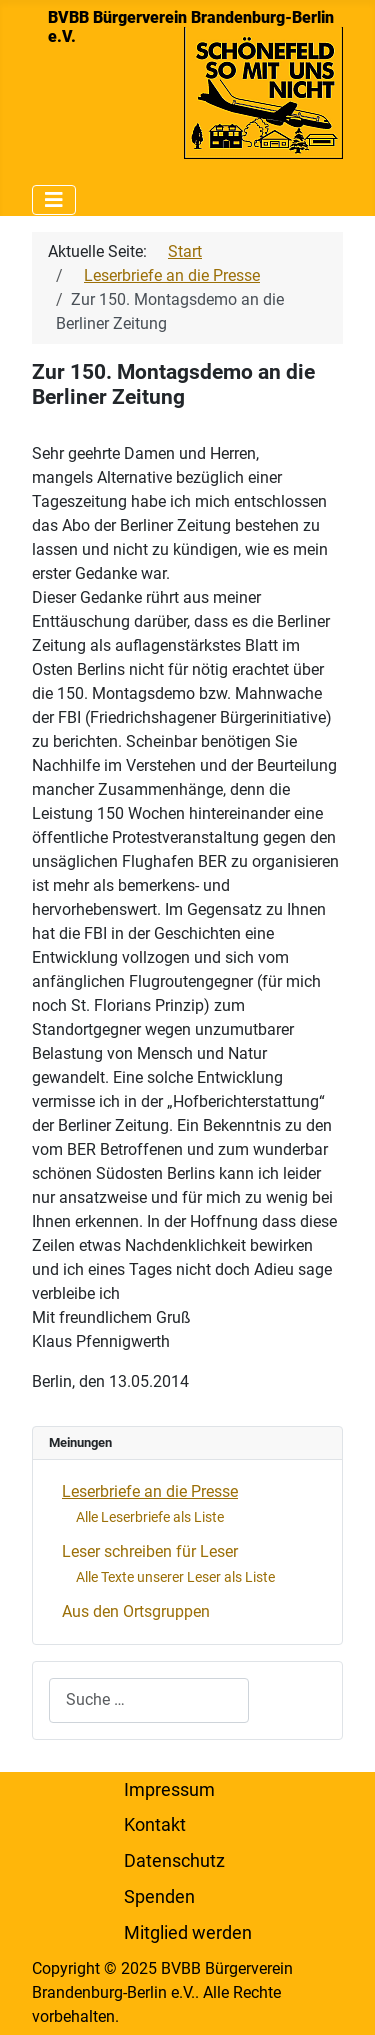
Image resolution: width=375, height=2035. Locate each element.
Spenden (159, 1897)
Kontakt (155, 1825)
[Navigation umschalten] (54, 200)
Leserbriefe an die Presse (150, 1491)
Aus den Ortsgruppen (136, 1611)
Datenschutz (174, 1861)
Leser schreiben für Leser (150, 1551)
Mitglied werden (188, 1933)
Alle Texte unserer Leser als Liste (175, 1577)
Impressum (169, 1790)
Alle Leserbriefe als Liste (150, 1517)
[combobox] (149, 1700)
